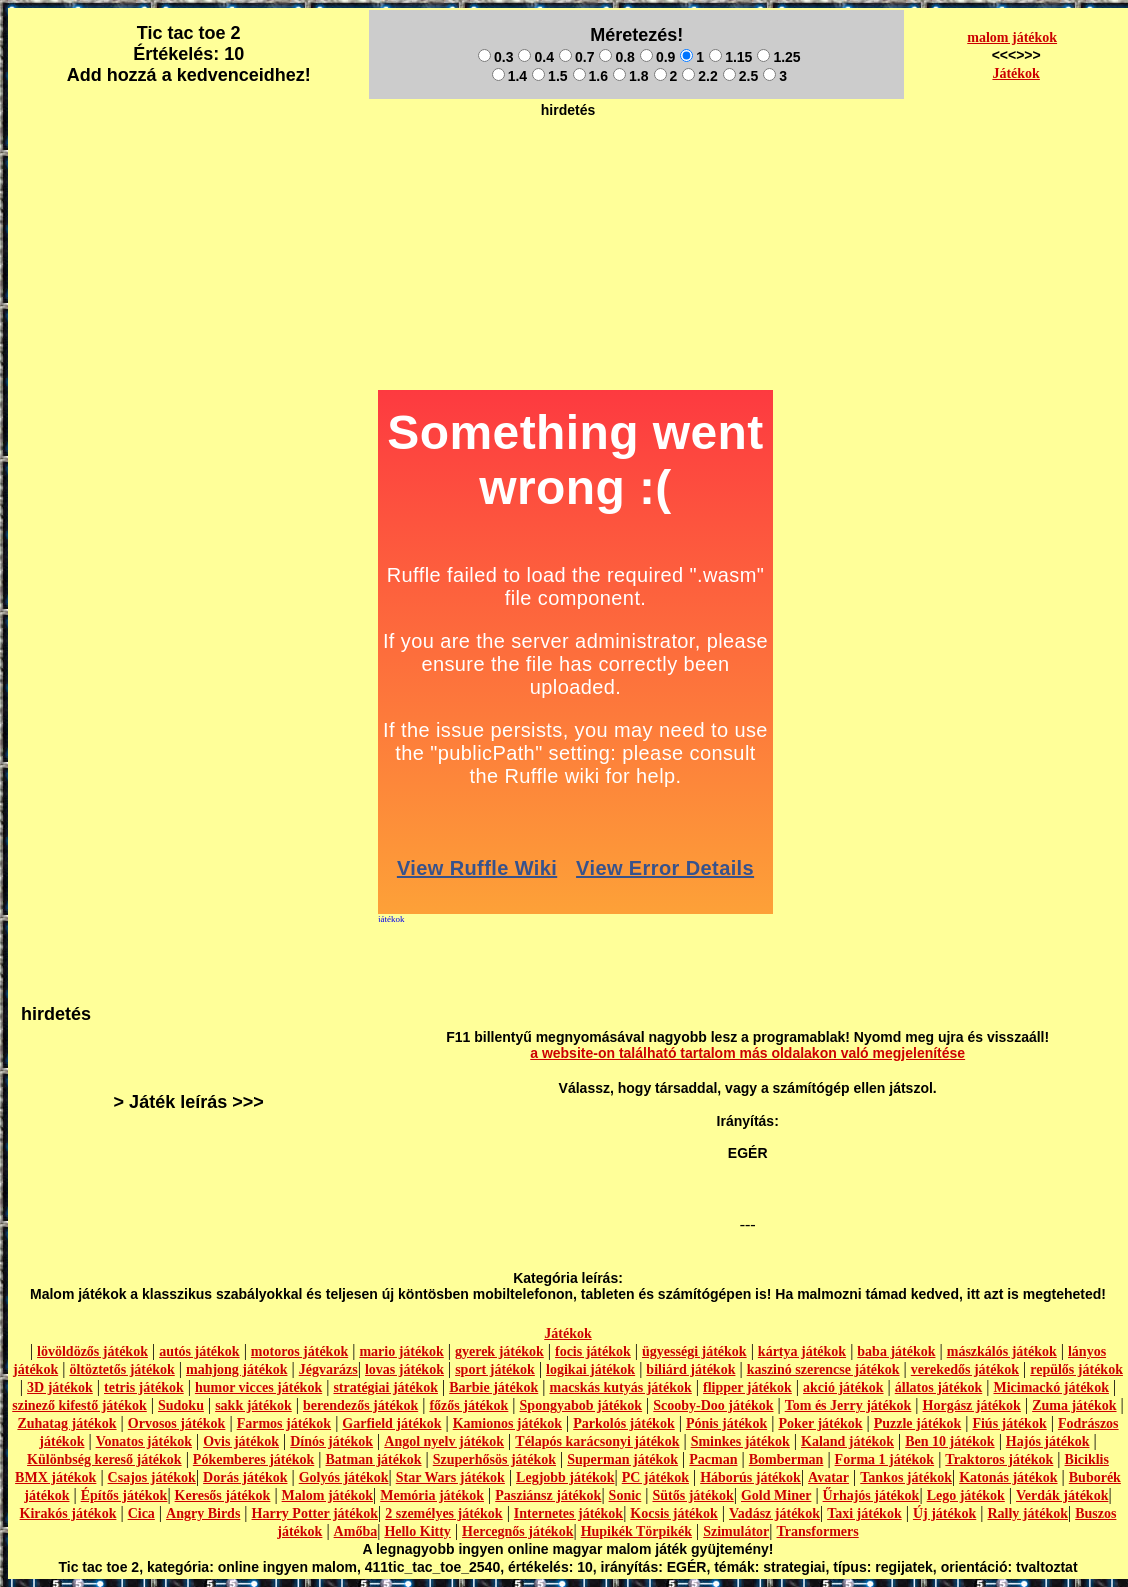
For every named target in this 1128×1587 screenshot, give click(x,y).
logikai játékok (590, 1369)
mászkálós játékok (1002, 1351)
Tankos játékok (906, 1477)
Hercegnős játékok (517, 1531)
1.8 (630, 76)
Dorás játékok (245, 1477)
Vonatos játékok (144, 1441)
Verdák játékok (1062, 1495)
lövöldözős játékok (92, 1351)
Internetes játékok (568, 1513)
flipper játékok (747, 1387)
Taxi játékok (864, 1513)
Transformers (818, 1531)
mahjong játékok (237, 1369)
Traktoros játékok (999, 1459)
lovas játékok (404, 1369)
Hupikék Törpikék (636, 1531)
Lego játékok (966, 1495)
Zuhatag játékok (66, 1423)
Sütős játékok (692, 1495)
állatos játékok (939, 1387)
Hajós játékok (1048, 1441)
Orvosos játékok (177, 1423)
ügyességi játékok (694, 1351)
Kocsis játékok (674, 1513)
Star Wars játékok (450, 1477)
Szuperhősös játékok (494, 1459)
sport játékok (495, 1369)
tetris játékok (144, 1387)
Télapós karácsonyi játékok (597, 1441)
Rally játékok (1027, 1513)
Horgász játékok (972, 1405)
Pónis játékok (726, 1423)
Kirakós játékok (68, 1513)
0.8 (616, 57)
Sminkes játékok (740, 1441)
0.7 (576, 57)
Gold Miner (776, 1495)
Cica (141, 1513)
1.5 (549, 76)
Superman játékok (622, 1459)
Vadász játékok (774, 1513)
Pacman (713, 1459)
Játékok (1015, 73)
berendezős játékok (360, 1405)
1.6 (590, 76)
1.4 (509, 76)
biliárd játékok (690, 1369)
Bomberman (786, 1459)
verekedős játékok (965, 1369)
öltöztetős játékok (121, 1369)
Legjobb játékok (565, 1477)
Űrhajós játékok (871, 1495)
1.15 (730, 57)
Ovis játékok (241, 1441)
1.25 (778, 57)
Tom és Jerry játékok (848, 1405)
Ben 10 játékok (949, 1441)
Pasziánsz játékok (548, 1495)
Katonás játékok (1008, 1477)
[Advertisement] (568, 171)
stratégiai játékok (385, 1387)
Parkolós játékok (624, 1423)
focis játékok (593, 1351)
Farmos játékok (284, 1423)
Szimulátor (736, 1531)
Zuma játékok (1074, 1405)
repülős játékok (1076, 1369)
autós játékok (199, 1351)
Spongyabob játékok (581, 1405)
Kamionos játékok (507, 1423)
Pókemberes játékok (253, 1459)
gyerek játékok (499, 1351)
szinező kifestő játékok (79, 1405)
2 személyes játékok (443, 1513)
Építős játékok (124, 1495)
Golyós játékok (344, 1477)
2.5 (740, 76)
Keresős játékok (223, 1495)
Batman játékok (373, 1459)
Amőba (356, 1531)
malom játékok (1012, 37)
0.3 (495, 57)
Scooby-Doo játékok (713, 1405)
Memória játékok (432, 1495)
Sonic (625, 1495)
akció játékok (843, 1387)
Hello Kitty (417, 1531)
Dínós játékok (331, 1441)
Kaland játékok (847, 1441)
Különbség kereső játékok (104, 1459)
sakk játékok (253, 1405)
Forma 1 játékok (885, 1459)
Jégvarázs (328, 1369)
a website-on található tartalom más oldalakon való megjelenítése (747, 1053)
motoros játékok (299, 1351)
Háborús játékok (750, 1477)
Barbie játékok (493, 1387)
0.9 (657, 57)
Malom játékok (327, 1495)
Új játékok (944, 1513)
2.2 (699, 76)
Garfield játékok (391, 1423)
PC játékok (655, 1477)
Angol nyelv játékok (444, 1441)
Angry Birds (203, 1513)
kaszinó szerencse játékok (823, 1369)
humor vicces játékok (258, 1387)
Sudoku (181, 1405)
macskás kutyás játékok (620, 1387)
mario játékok (401, 1351)
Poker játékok (820, 1423)
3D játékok (60, 1387)
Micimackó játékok (1050, 1387)
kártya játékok (802, 1351)
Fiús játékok (1009, 1423)
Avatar (828, 1477)
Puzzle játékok (917, 1423)
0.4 (535, 57)
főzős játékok (468, 1405)
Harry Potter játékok (315, 1513)
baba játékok (896, 1351)
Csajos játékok (152, 1477)
